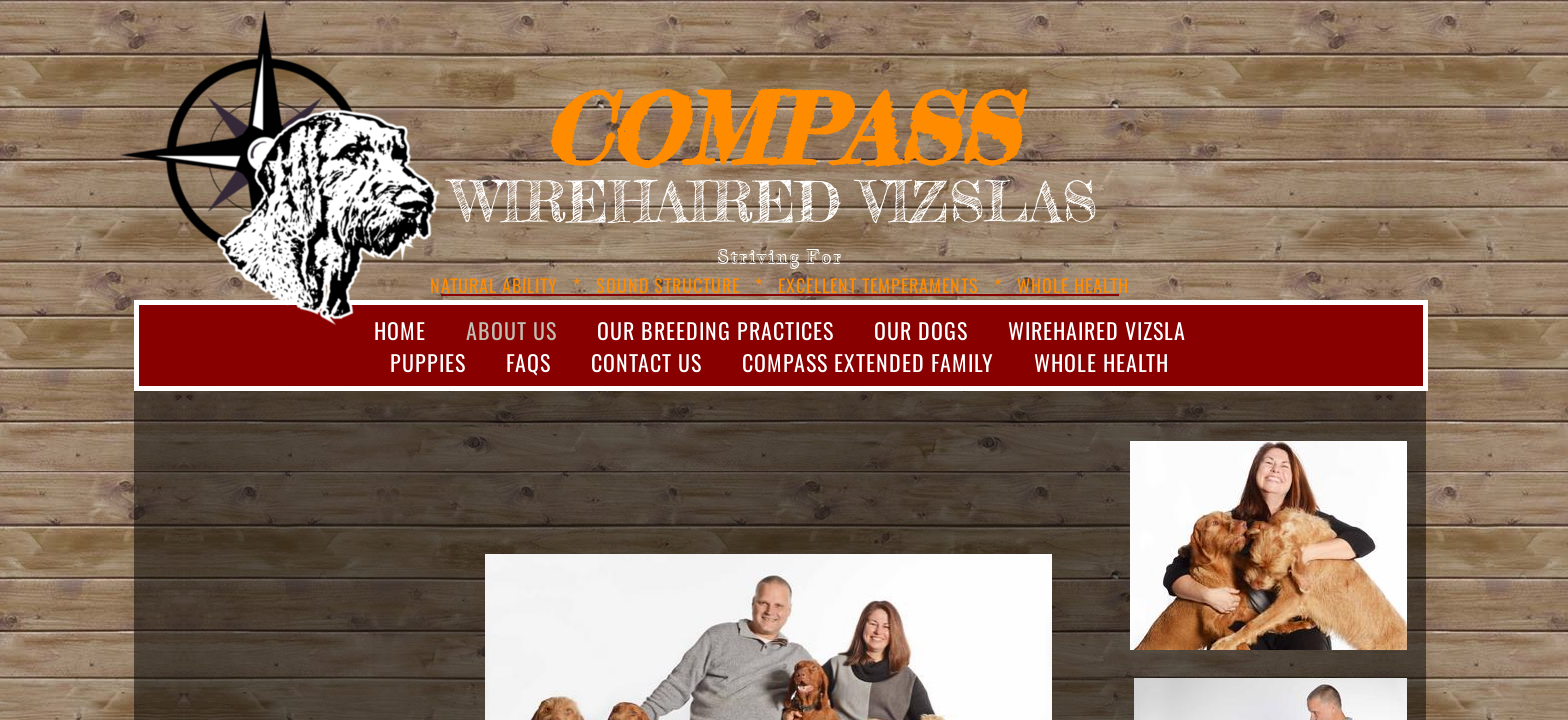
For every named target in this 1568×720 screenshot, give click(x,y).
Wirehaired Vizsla (1097, 330)
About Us (511, 330)
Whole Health (1101, 362)
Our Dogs (921, 330)
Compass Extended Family (868, 362)
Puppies (428, 362)
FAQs (528, 362)
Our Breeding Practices (715, 330)
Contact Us (646, 362)
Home (400, 330)
